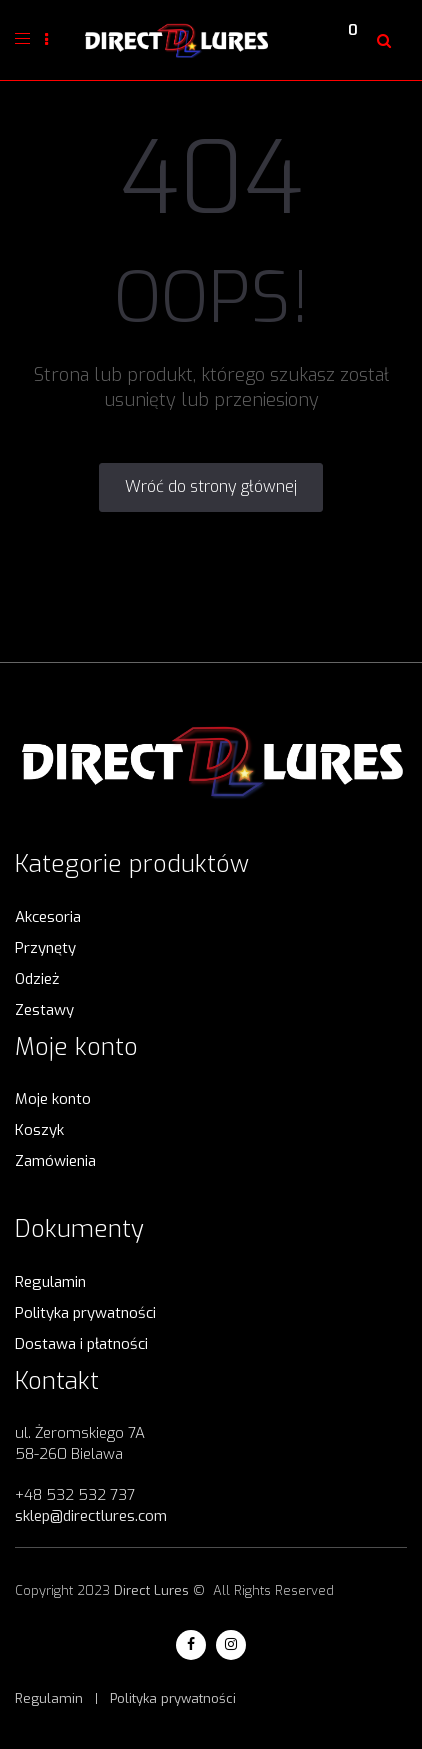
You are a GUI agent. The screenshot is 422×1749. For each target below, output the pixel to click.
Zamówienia (55, 1161)
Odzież (37, 979)
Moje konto (53, 1099)
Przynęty (45, 948)
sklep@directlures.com (91, 1516)
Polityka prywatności (85, 1313)
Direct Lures (151, 1590)
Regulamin (50, 1282)
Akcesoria (48, 917)
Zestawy (44, 1010)
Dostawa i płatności (81, 1344)
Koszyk (39, 1130)
